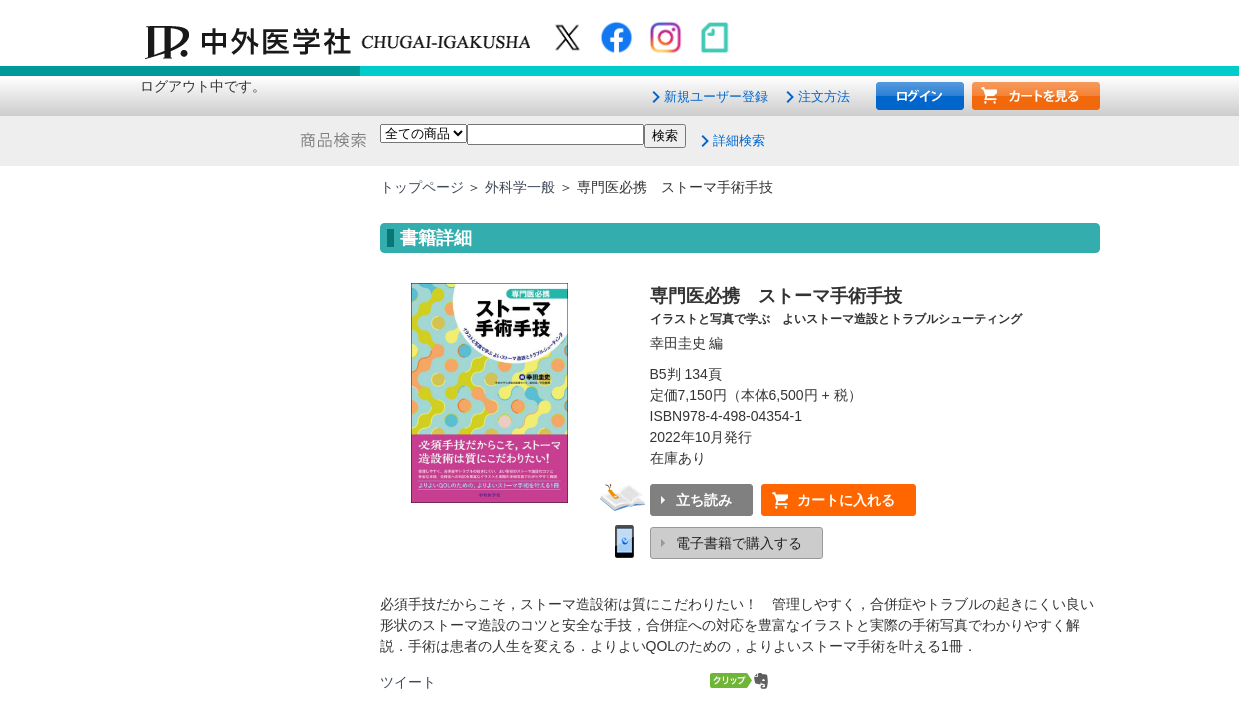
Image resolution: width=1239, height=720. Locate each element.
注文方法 (824, 96)
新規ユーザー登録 (716, 96)
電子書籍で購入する (739, 543)
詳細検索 (739, 140)
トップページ (422, 187)
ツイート (408, 682)
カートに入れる (846, 500)
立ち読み (704, 500)
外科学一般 (520, 187)
